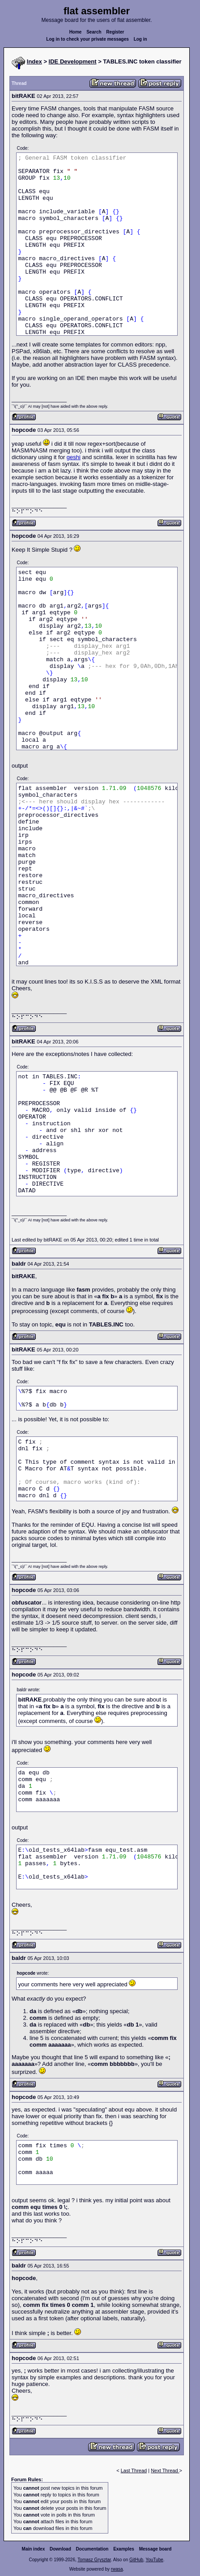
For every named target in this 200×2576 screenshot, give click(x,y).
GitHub (136, 2559)
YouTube (154, 2559)
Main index (33, 2548)
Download (60, 2548)
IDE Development (73, 61)
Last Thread (134, 2470)
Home (75, 32)
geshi (74, 457)
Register (115, 32)
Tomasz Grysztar (94, 2559)
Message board (155, 2548)
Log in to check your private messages (87, 39)
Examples (123, 2548)
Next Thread (165, 2470)
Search (93, 32)
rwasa (117, 2569)
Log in (140, 39)
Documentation (92, 2548)
